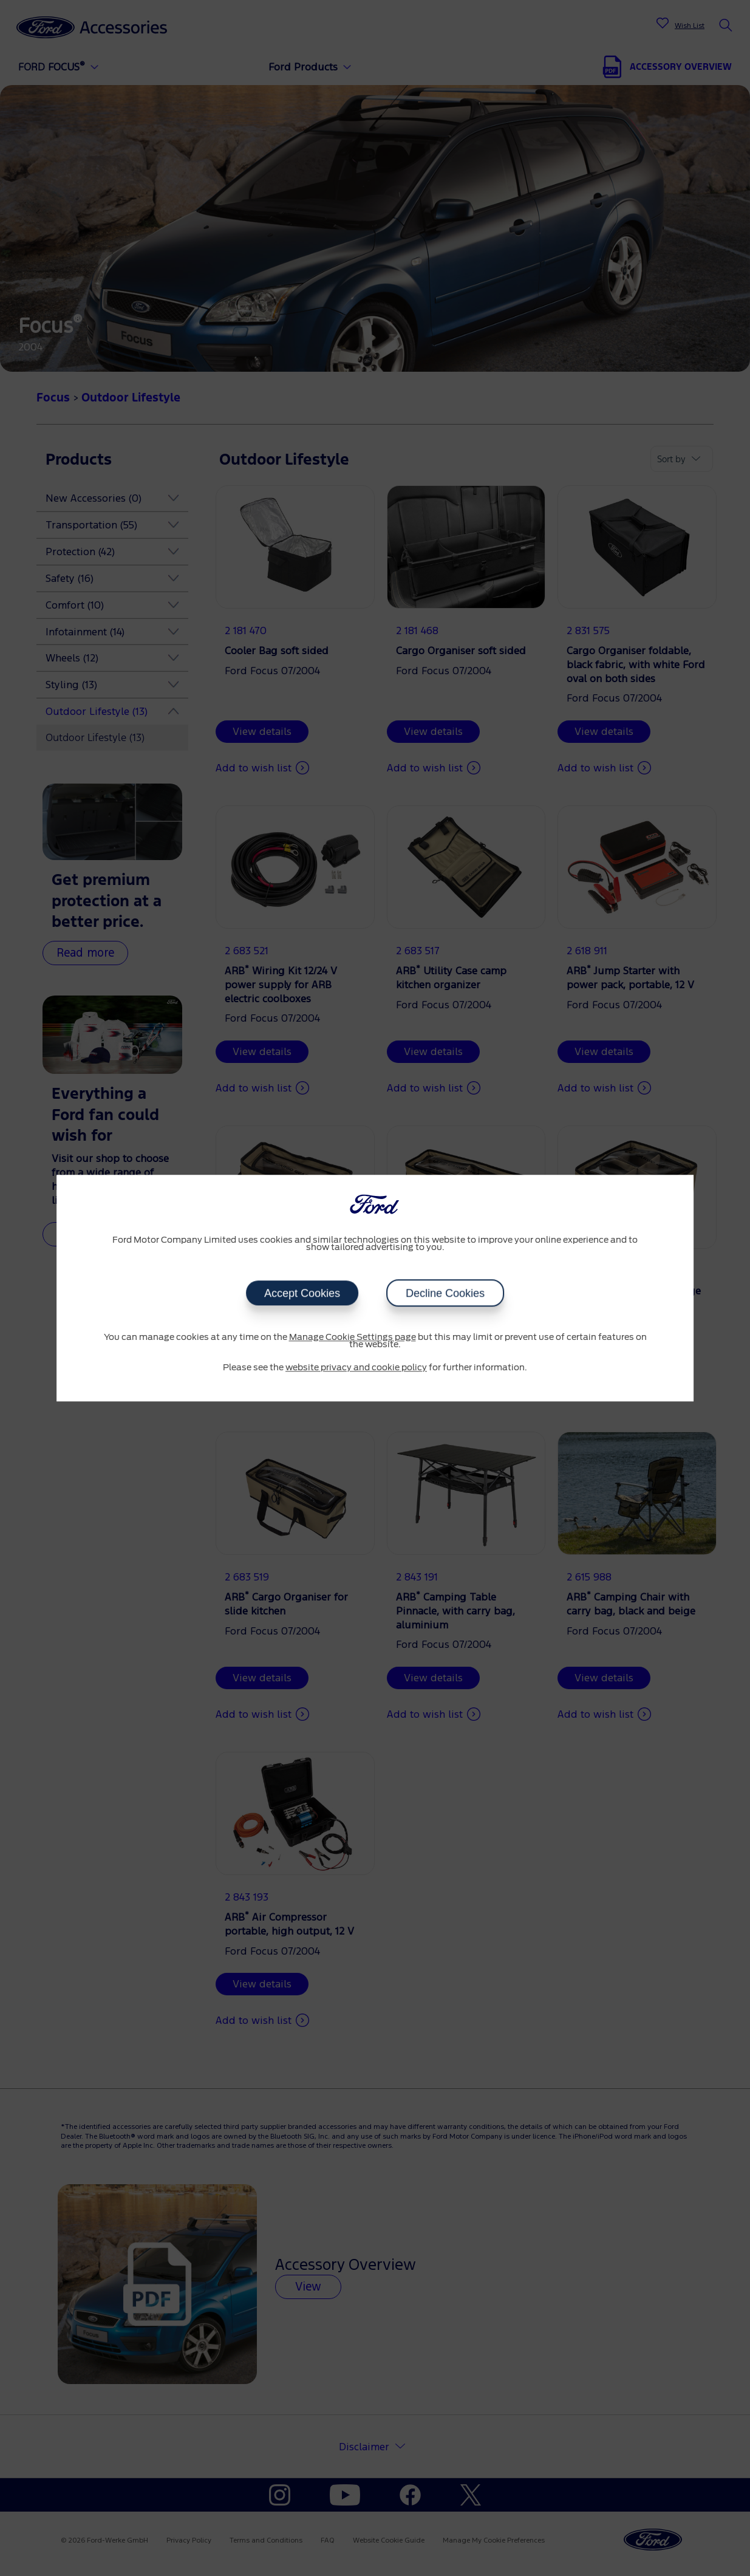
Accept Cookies (302, 1293)
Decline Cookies (445, 1293)
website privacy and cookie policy (356, 1368)
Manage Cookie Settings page (352, 1337)
